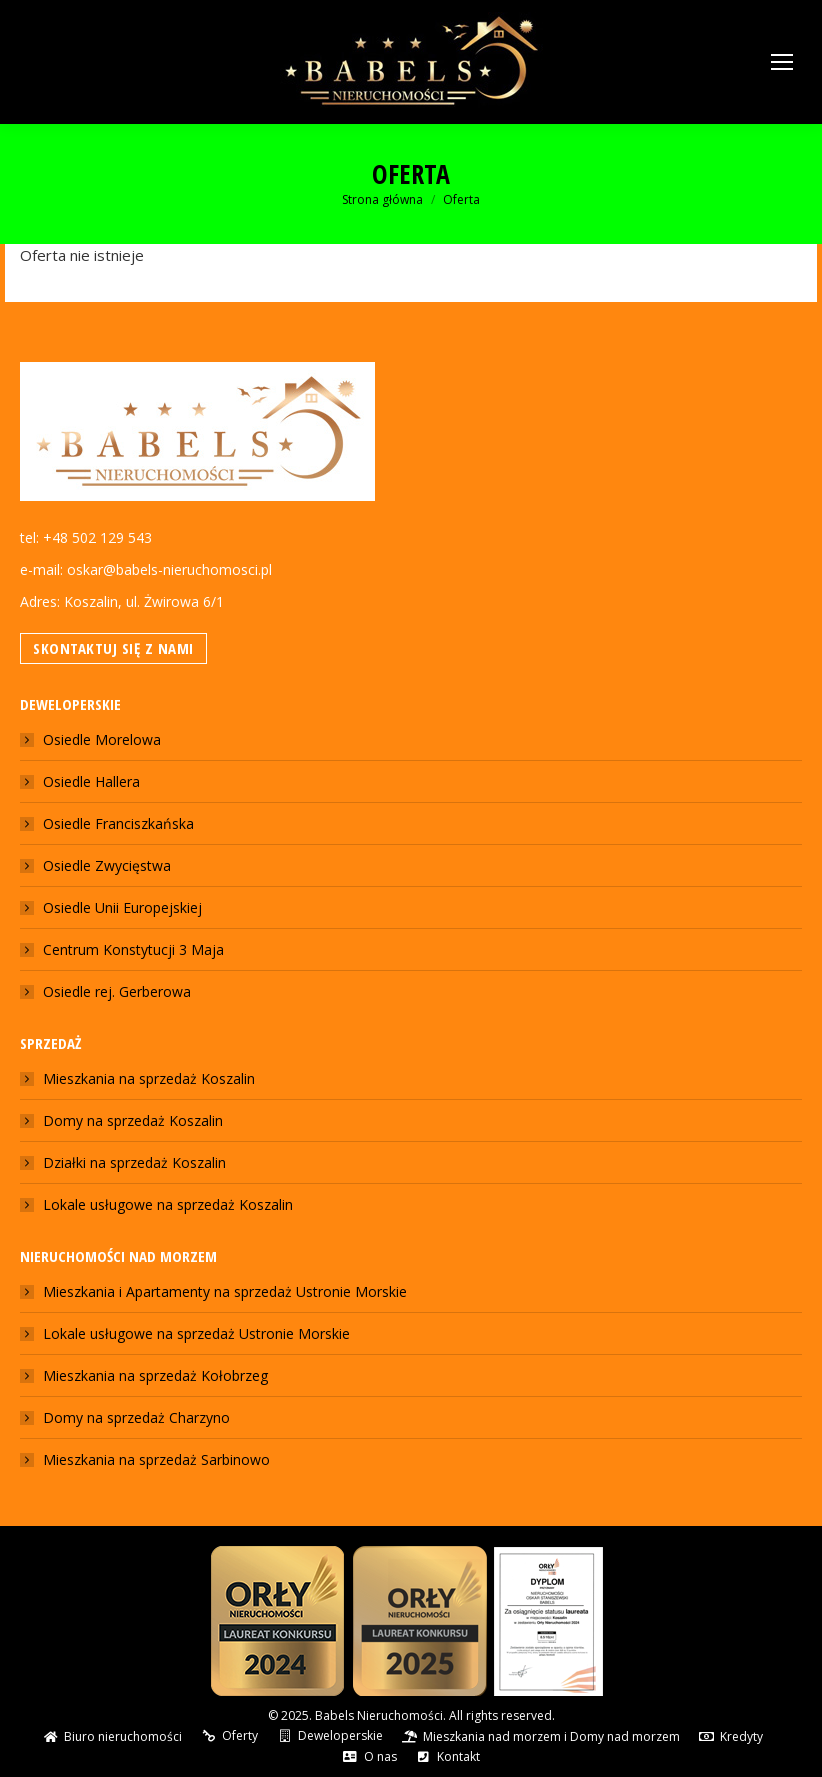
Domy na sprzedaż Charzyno (136, 1417)
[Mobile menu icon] (782, 62)
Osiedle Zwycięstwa (107, 865)
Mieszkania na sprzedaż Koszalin (149, 1078)
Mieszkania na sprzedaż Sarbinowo (156, 1459)
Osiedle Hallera (91, 781)
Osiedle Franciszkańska (118, 823)
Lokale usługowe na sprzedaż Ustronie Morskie (196, 1333)
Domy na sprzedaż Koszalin (133, 1120)
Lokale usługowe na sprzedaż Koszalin (168, 1204)
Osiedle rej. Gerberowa (117, 991)
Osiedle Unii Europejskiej (122, 907)
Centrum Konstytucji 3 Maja (133, 949)
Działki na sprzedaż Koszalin (134, 1162)
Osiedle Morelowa (102, 739)
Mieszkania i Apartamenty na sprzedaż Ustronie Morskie (225, 1291)
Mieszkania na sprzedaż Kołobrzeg (155, 1375)
